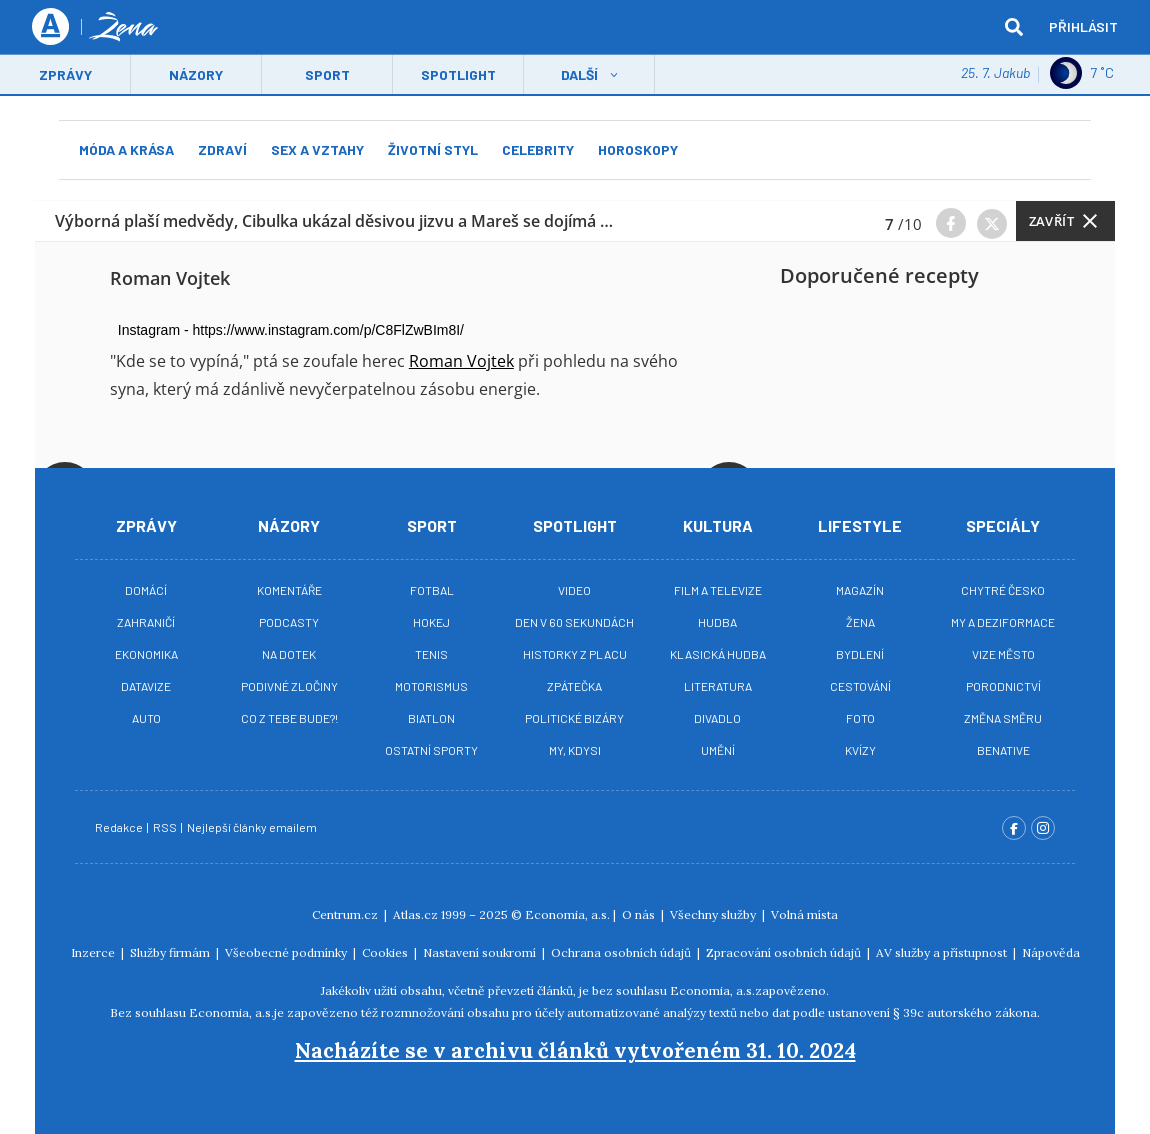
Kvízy (860, 750)
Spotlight (458, 76)
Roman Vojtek (461, 361)
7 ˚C (1082, 75)
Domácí (146, 590)
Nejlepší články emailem (253, 827)
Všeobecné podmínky (287, 952)
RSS (166, 827)
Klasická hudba (718, 654)
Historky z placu (575, 654)
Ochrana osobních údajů (622, 952)
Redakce (120, 827)
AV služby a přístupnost (943, 952)
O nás (640, 914)
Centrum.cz (346, 914)
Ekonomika (146, 654)
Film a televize (718, 590)
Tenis (431, 654)
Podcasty (289, 622)
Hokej (431, 622)
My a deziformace (1003, 622)
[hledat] (1014, 28)
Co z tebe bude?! (289, 718)
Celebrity (538, 149)
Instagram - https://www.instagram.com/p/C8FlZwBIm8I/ (291, 330)
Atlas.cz (415, 914)
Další (579, 76)
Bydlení (860, 654)
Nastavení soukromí (481, 952)
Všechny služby (714, 914)
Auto (146, 718)
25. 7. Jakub (995, 74)
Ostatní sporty (431, 750)
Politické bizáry (574, 718)
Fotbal (432, 590)
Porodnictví (1003, 686)
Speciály (1003, 525)
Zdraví (222, 149)
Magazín (860, 590)
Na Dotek (289, 654)
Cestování (860, 686)
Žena (860, 622)
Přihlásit (1083, 27)
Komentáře (289, 590)
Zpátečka (574, 686)
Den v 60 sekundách (574, 622)
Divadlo (717, 718)
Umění (718, 750)
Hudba (717, 622)
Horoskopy (638, 149)
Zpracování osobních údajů (785, 952)
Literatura (718, 686)
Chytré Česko (1003, 590)
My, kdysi (575, 750)
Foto (860, 718)
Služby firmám (171, 952)
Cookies (386, 952)
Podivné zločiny (289, 686)
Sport (327, 76)
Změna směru (1003, 718)
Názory (196, 76)
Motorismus (431, 686)
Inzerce (94, 952)
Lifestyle (860, 525)
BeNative (1003, 750)
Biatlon (431, 718)
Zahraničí (146, 622)
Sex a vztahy (317, 149)
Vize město (1003, 654)
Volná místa (804, 914)
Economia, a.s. (567, 914)
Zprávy (65, 76)
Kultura (718, 525)
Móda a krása (126, 149)
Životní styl (433, 149)
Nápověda (1051, 952)
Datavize (146, 686)
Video (574, 590)
